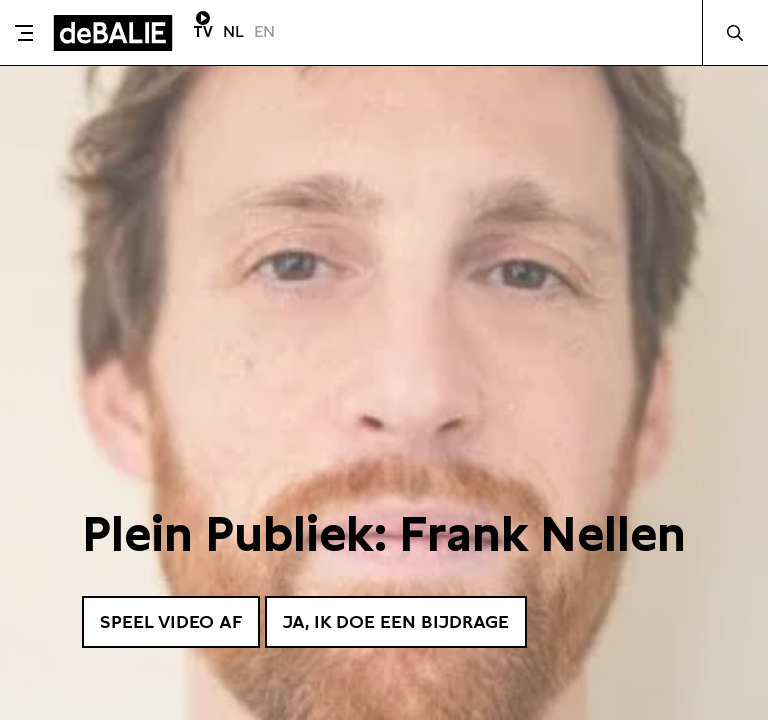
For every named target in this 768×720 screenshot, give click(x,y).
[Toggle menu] (24, 33)
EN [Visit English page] (264, 31)
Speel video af (171, 621)
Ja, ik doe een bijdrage (396, 621)
